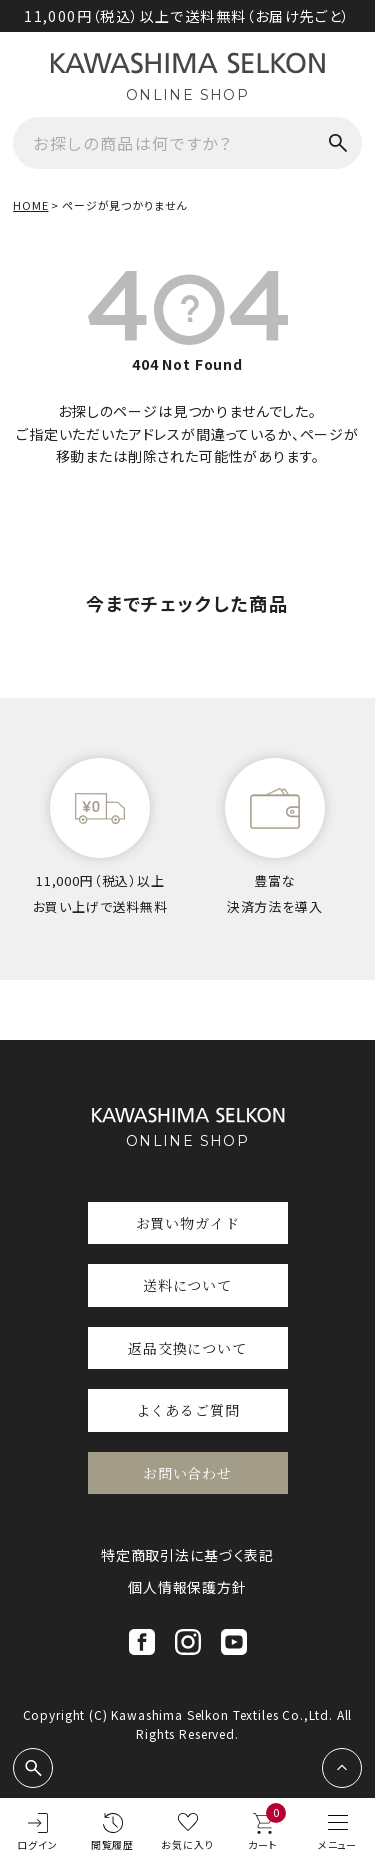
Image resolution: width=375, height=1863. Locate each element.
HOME (30, 205)
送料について (187, 1285)
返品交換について (187, 1348)
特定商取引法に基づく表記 (187, 1555)
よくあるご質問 (188, 1410)
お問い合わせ (187, 1473)
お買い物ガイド (188, 1223)
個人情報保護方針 (187, 1587)
